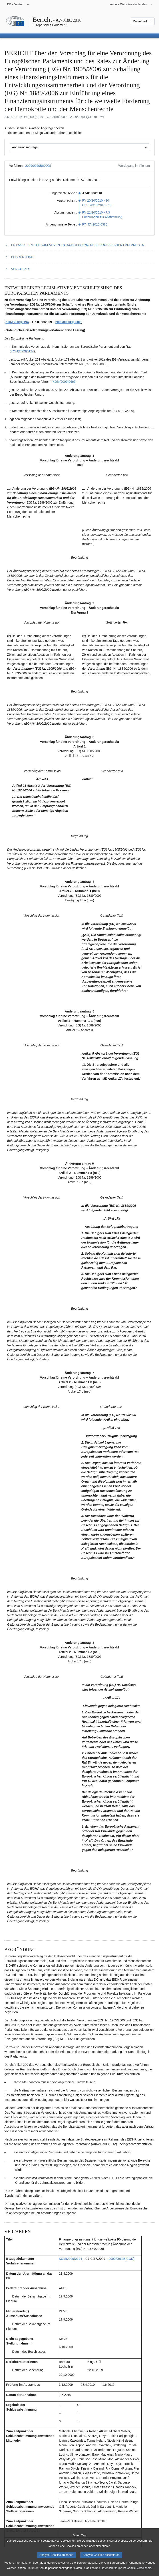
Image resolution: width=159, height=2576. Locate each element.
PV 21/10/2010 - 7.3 (96, 212)
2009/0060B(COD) (38, 165)
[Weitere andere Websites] (131, 4)
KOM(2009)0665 (64, 381)
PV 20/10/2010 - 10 (95, 200)
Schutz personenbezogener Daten (60, 2572)
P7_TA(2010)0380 (94, 224)
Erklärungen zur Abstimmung (102, 217)
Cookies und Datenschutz (100, 2572)
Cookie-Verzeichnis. (139, 2572)
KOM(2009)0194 (17, 322)
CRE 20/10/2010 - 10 (97, 205)
